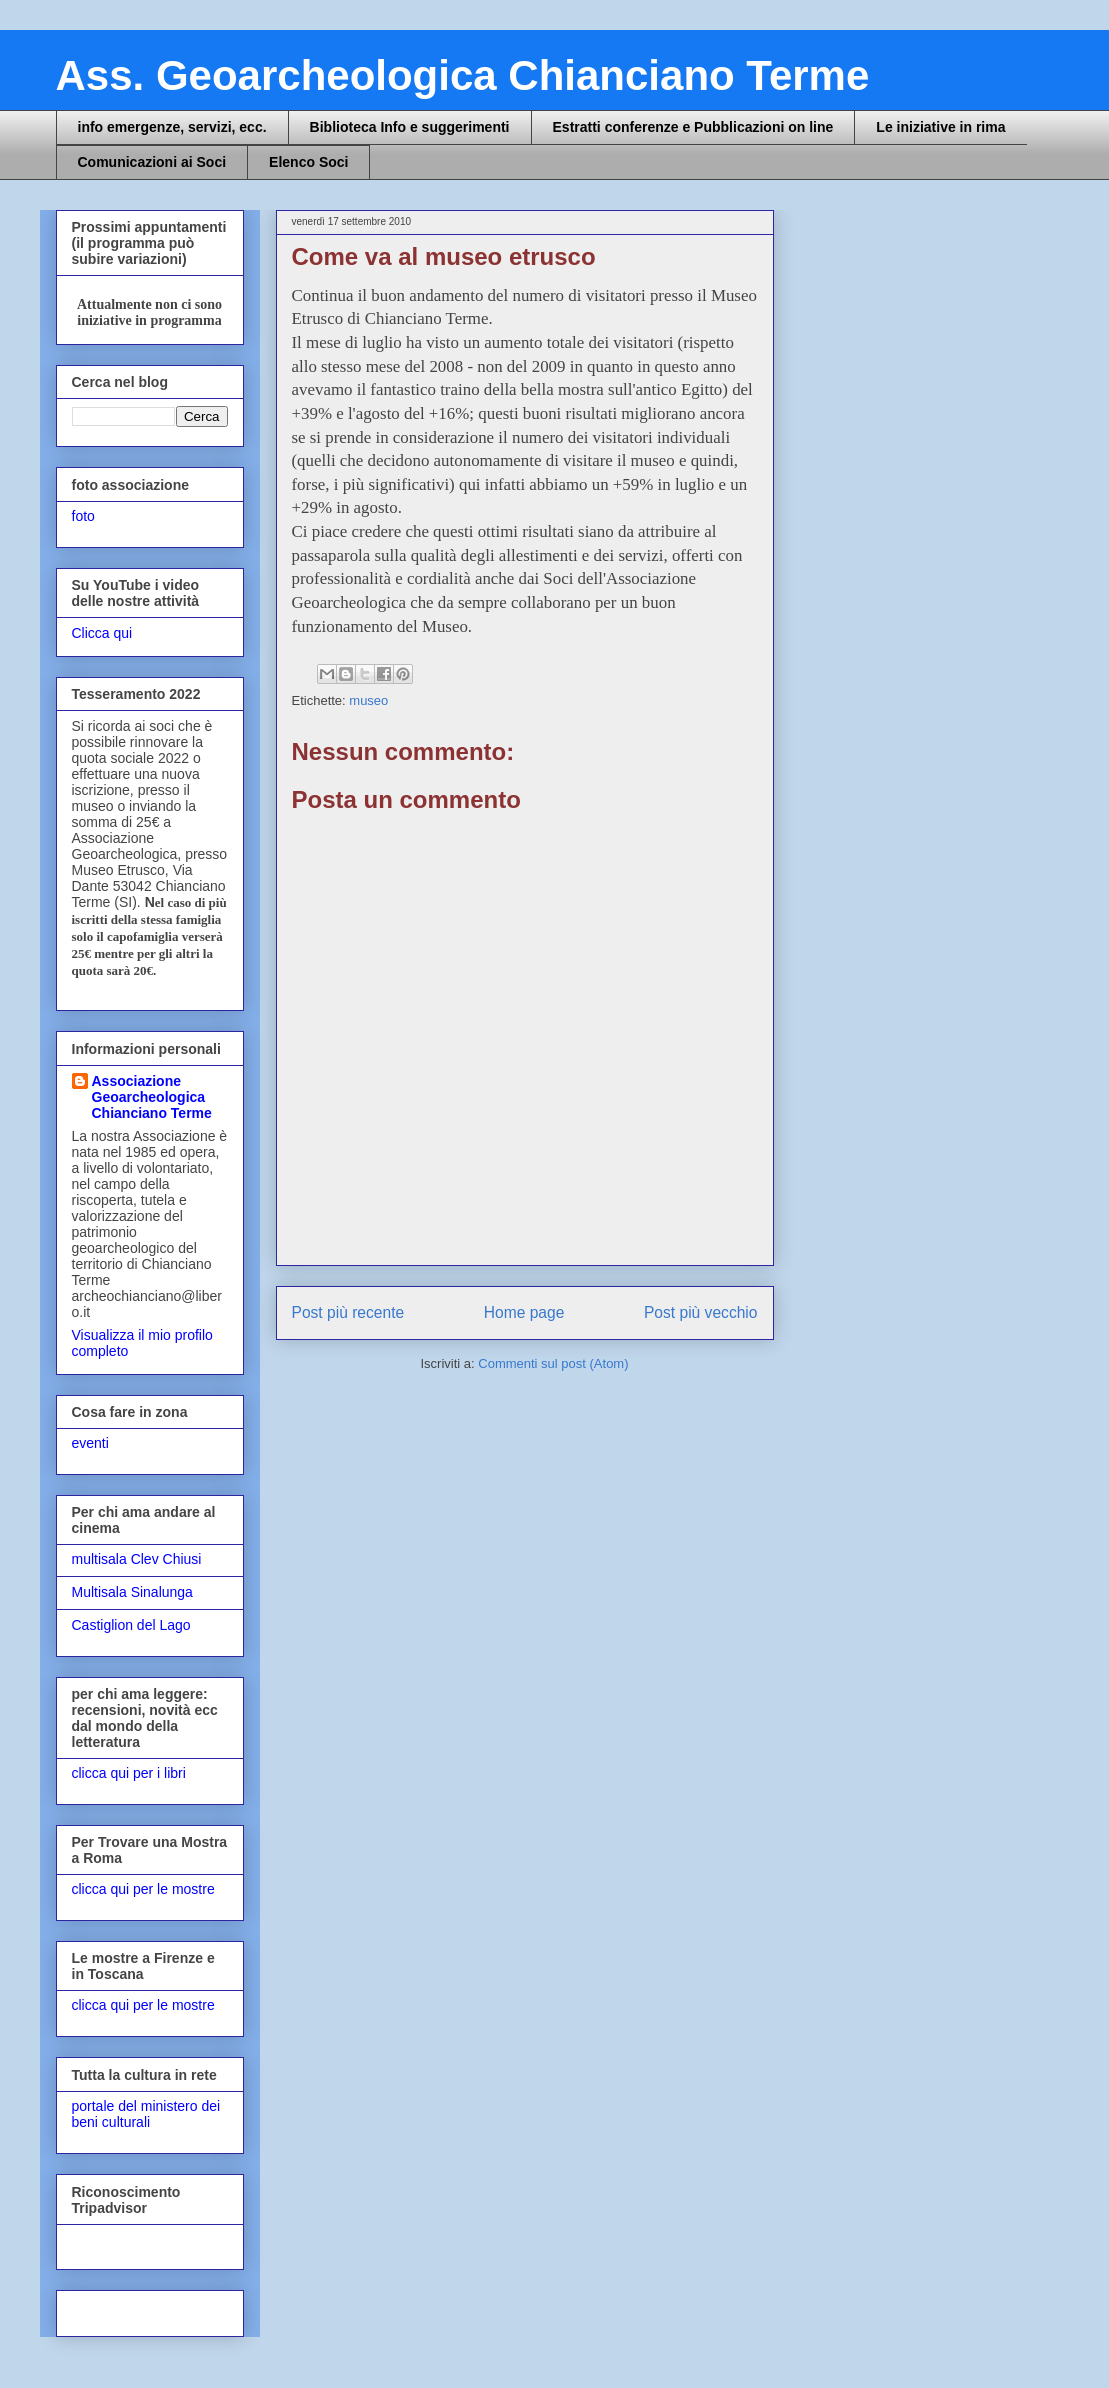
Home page (524, 1312)
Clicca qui (102, 633)
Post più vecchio (701, 1312)
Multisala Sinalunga (132, 1592)
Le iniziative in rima (940, 127)
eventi (90, 1443)
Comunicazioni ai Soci (152, 162)
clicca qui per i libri (129, 1773)
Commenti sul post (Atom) (553, 1363)
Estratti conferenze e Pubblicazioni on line (693, 127)
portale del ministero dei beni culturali (146, 2114)
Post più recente (348, 1312)
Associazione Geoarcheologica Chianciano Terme (152, 1097)
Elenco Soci (308, 162)
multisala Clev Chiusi (137, 1559)
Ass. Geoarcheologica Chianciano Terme (463, 75)
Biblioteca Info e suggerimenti (410, 127)
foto (83, 516)
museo (368, 700)
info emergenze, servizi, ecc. (172, 127)
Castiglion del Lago (131, 1625)
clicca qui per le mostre (143, 1889)
